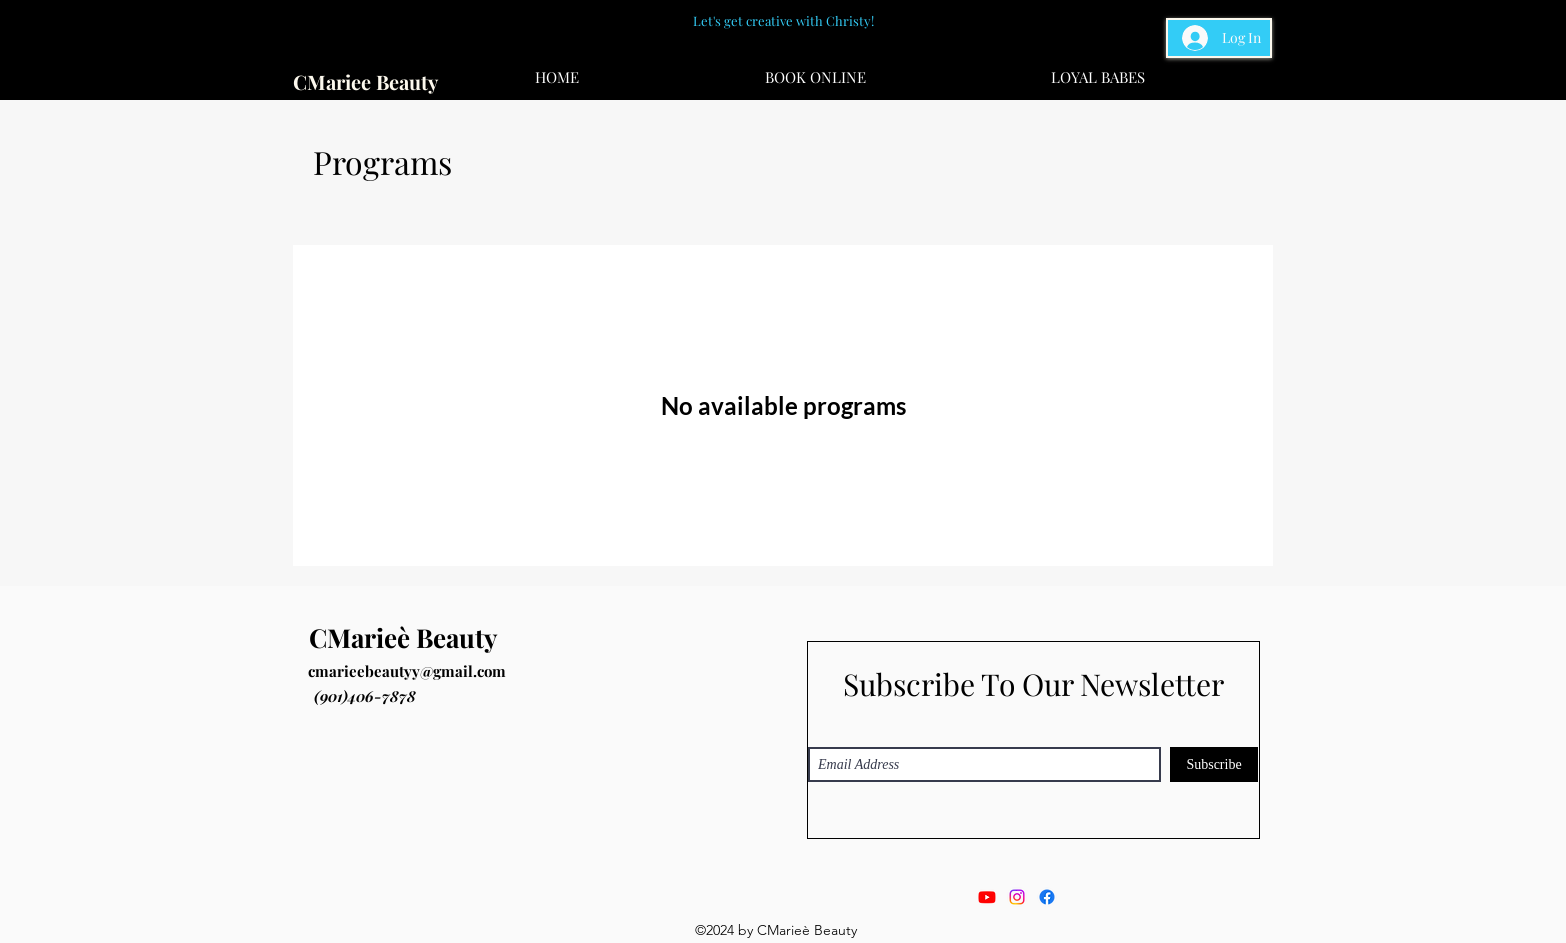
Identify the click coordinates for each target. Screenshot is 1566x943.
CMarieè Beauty (403, 637)
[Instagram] (1017, 897)
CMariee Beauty (365, 81)
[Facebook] (1047, 897)
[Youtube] (987, 897)
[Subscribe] (1214, 764)
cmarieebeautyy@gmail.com (407, 671)
